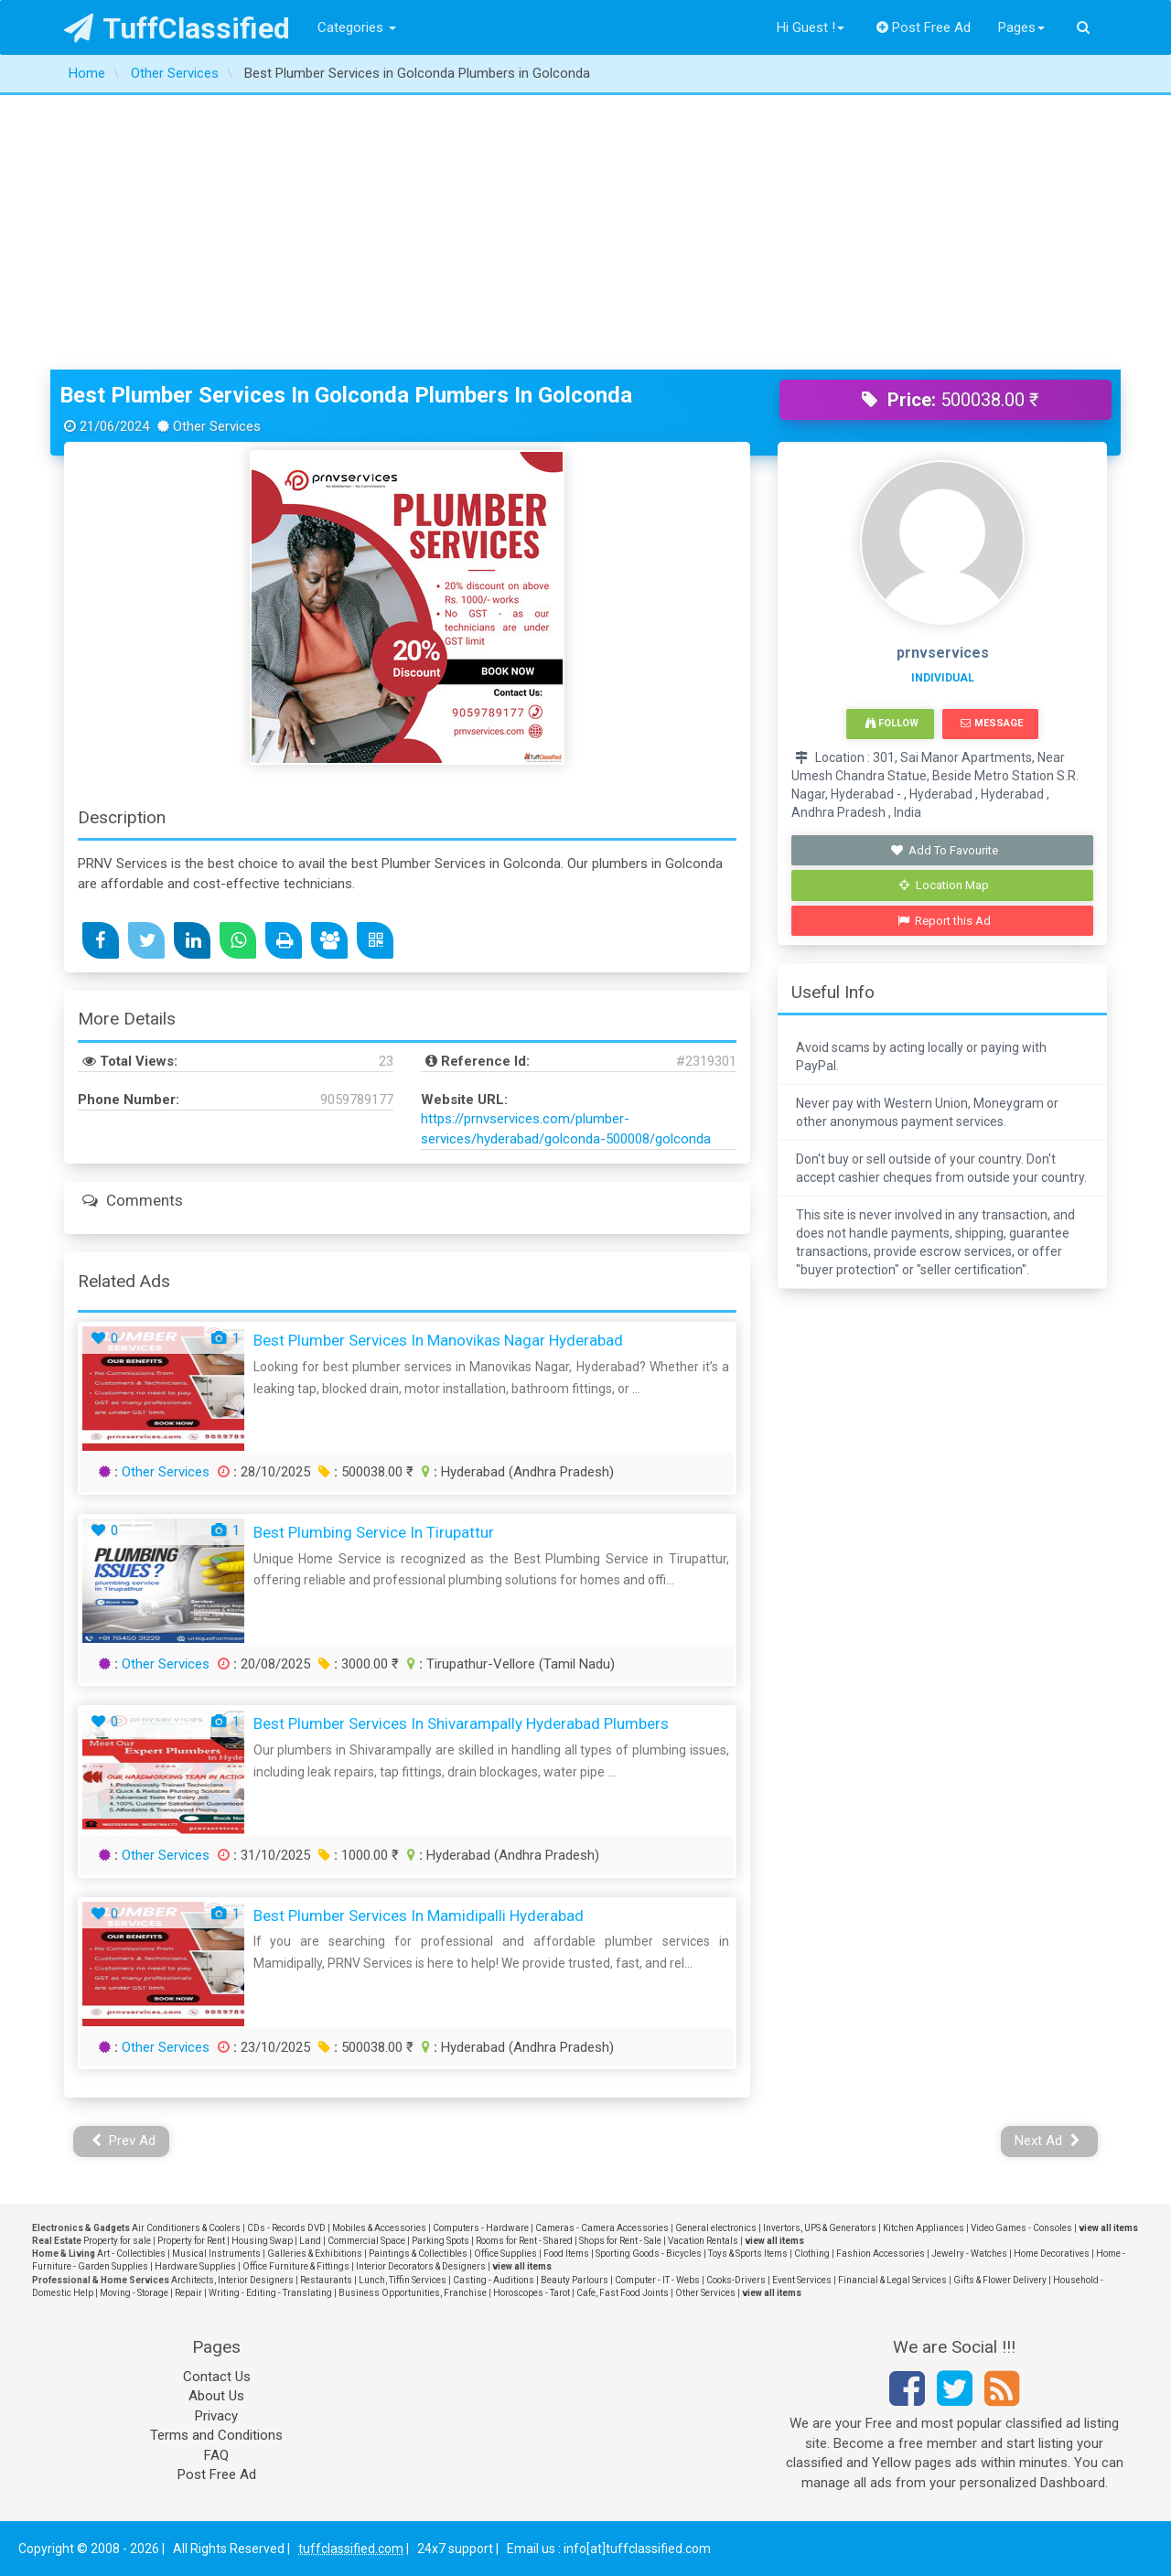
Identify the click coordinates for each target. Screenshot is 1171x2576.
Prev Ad (123, 2140)
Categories (356, 27)
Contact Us (217, 2376)
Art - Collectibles (131, 2254)
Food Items (566, 2254)
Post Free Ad (924, 27)
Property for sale (117, 2241)
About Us (216, 2396)
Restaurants (326, 2280)
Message (991, 723)
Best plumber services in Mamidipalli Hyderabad (418, 1915)
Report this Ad (944, 921)
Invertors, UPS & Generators (819, 2228)
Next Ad (1047, 2140)
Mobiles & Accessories (379, 2228)
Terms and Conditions (216, 2435)
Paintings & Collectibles (418, 2254)
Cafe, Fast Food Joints (622, 2293)
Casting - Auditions (493, 2280)
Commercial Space (366, 2241)
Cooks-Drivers (736, 2280)
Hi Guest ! (810, 27)
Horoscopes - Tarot (531, 2293)
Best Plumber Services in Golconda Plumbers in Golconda (345, 395)
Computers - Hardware (481, 2228)
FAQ (216, 2455)
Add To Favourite (944, 850)
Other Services (165, 1472)
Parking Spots (440, 2241)
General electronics (716, 2228)
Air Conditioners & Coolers (186, 2228)
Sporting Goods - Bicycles (649, 2254)
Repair (188, 2293)
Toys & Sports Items (748, 2254)
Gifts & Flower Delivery (1000, 2280)
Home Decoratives (1052, 2254)
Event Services (802, 2280)
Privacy (216, 2416)
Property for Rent (191, 2241)
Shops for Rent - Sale (620, 2241)
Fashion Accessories (880, 2254)
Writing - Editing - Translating (270, 2293)
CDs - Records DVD (286, 2228)
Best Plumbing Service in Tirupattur (373, 1532)
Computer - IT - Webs (657, 2280)
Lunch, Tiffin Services (402, 2280)
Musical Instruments (216, 2254)
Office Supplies (505, 2254)
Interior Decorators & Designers (421, 2266)
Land (310, 2241)
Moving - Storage (134, 2293)
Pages (1021, 27)
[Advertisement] (585, 232)
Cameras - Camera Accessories (602, 2228)
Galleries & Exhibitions (314, 2254)
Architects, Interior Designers (232, 2280)
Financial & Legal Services (892, 2280)
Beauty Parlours (574, 2280)
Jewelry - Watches (969, 2254)
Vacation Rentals (703, 2241)
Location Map (944, 885)
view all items (1108, 2228)
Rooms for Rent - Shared (524, 2241)
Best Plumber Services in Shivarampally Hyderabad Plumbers (461, 1723)
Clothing (812, 2254)
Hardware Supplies (195, 2266)
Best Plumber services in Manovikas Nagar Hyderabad (438, 1340)
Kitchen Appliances (923, 2228)
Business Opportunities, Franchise (412, 2293)
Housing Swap (262, 2241)
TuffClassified (177, 28)
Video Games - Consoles (1021, 2228)
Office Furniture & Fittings (295, 2266)
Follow (892, 723)
